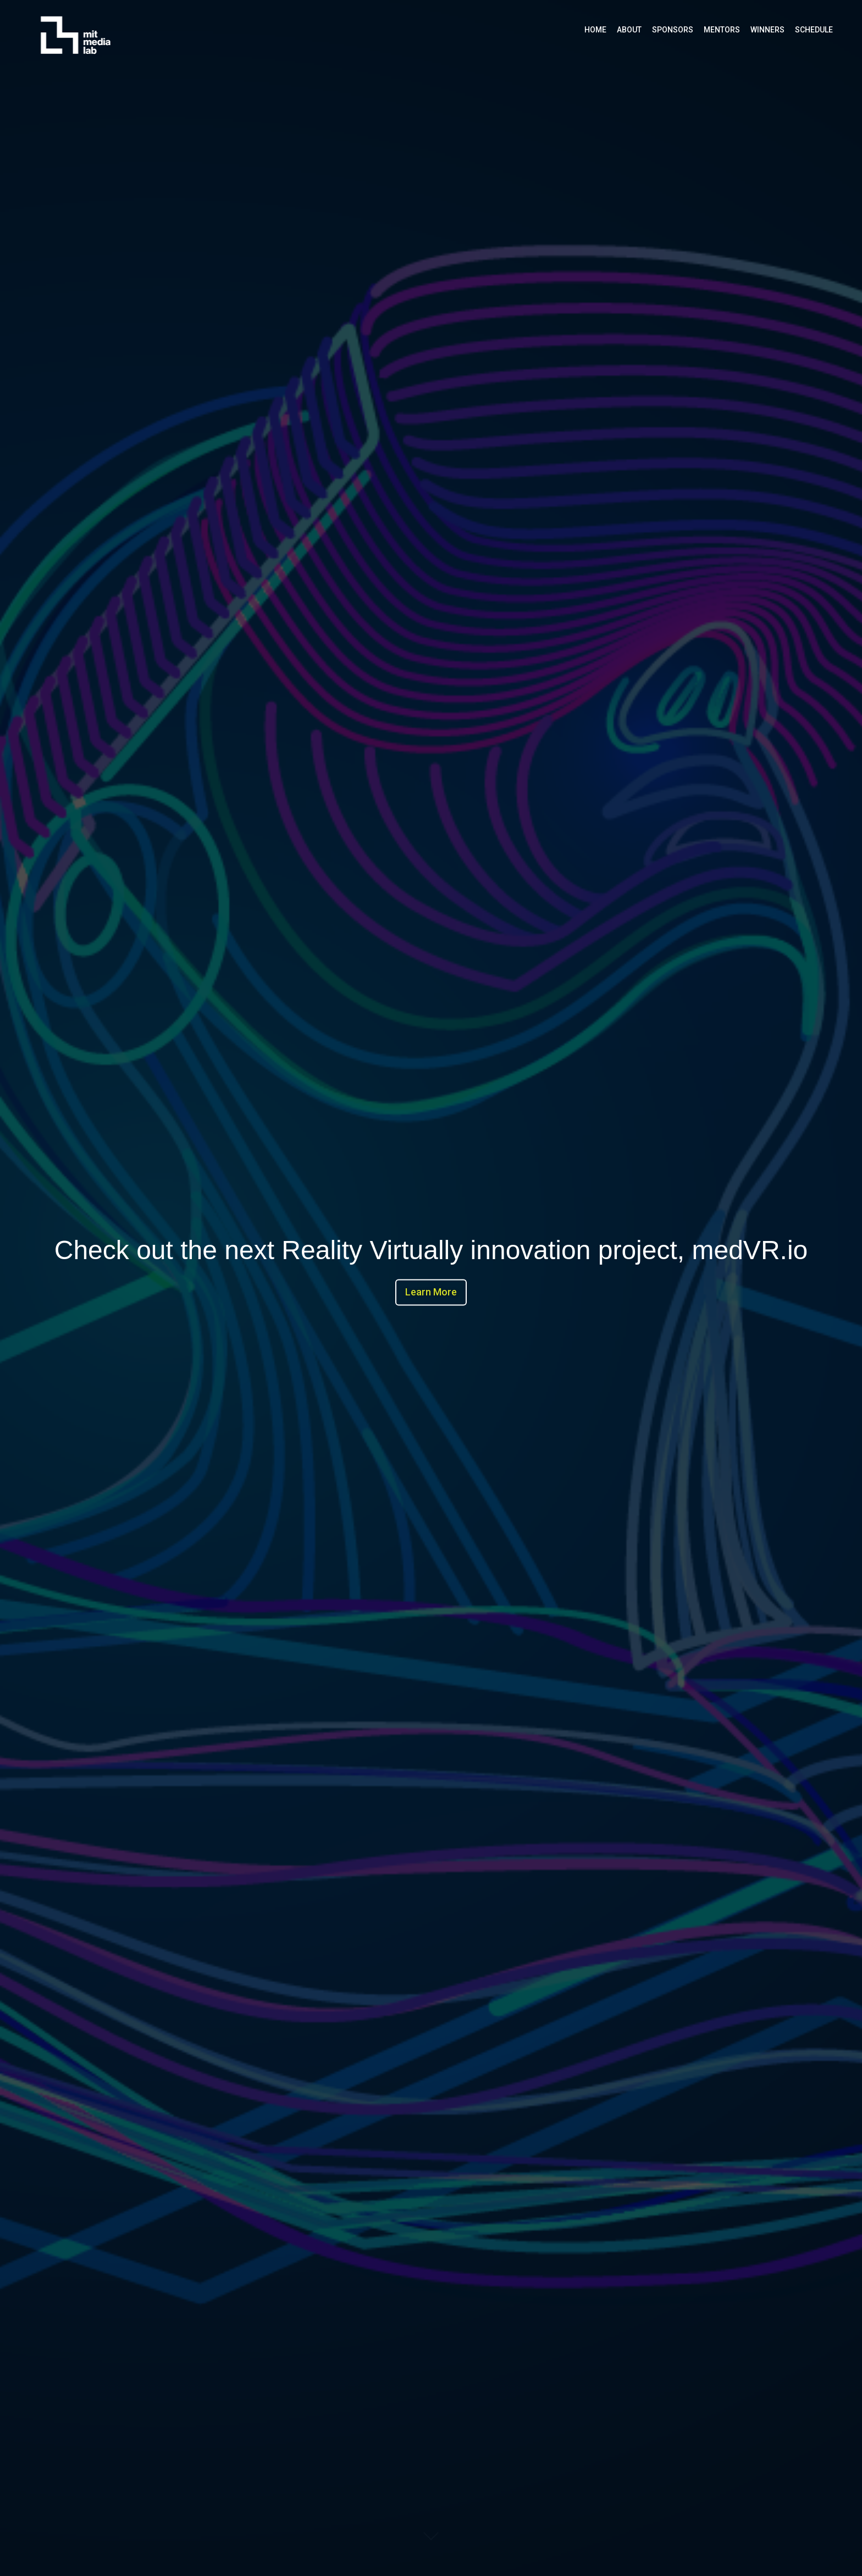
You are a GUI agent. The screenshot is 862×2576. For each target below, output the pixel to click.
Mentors (722, 29)
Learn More (431, 1292)
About (629, 29)
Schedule (814, 29)
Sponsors (672, 29)
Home (595, 29)
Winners (767, 29)
